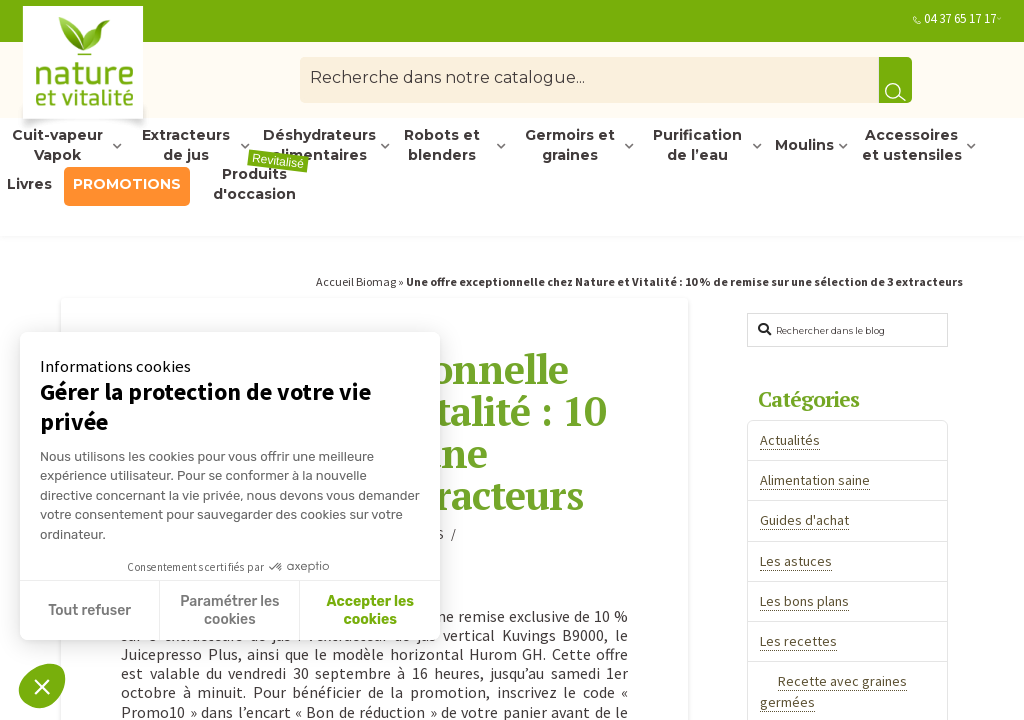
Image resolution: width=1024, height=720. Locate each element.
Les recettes (798, 641)
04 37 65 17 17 (960, 18)
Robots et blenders (442, 146)
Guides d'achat (804, 520)
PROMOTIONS (127, 184)
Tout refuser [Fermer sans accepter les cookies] (89, 610)
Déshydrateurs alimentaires (319, 146)
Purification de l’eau (697, 146)
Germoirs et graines (570, 146)
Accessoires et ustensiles (912, 146)
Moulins (804, 145)
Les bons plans (804, 601)
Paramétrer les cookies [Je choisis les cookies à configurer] (229, 610)
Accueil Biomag (356, 281)
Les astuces (796, 561)
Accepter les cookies (370, 610)
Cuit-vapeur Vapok (57, 146)
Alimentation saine (815, 480)
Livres (29, 184)
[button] (42, 686)
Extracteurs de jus (186, 146)
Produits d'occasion (261, 185)
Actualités (790, 440)
